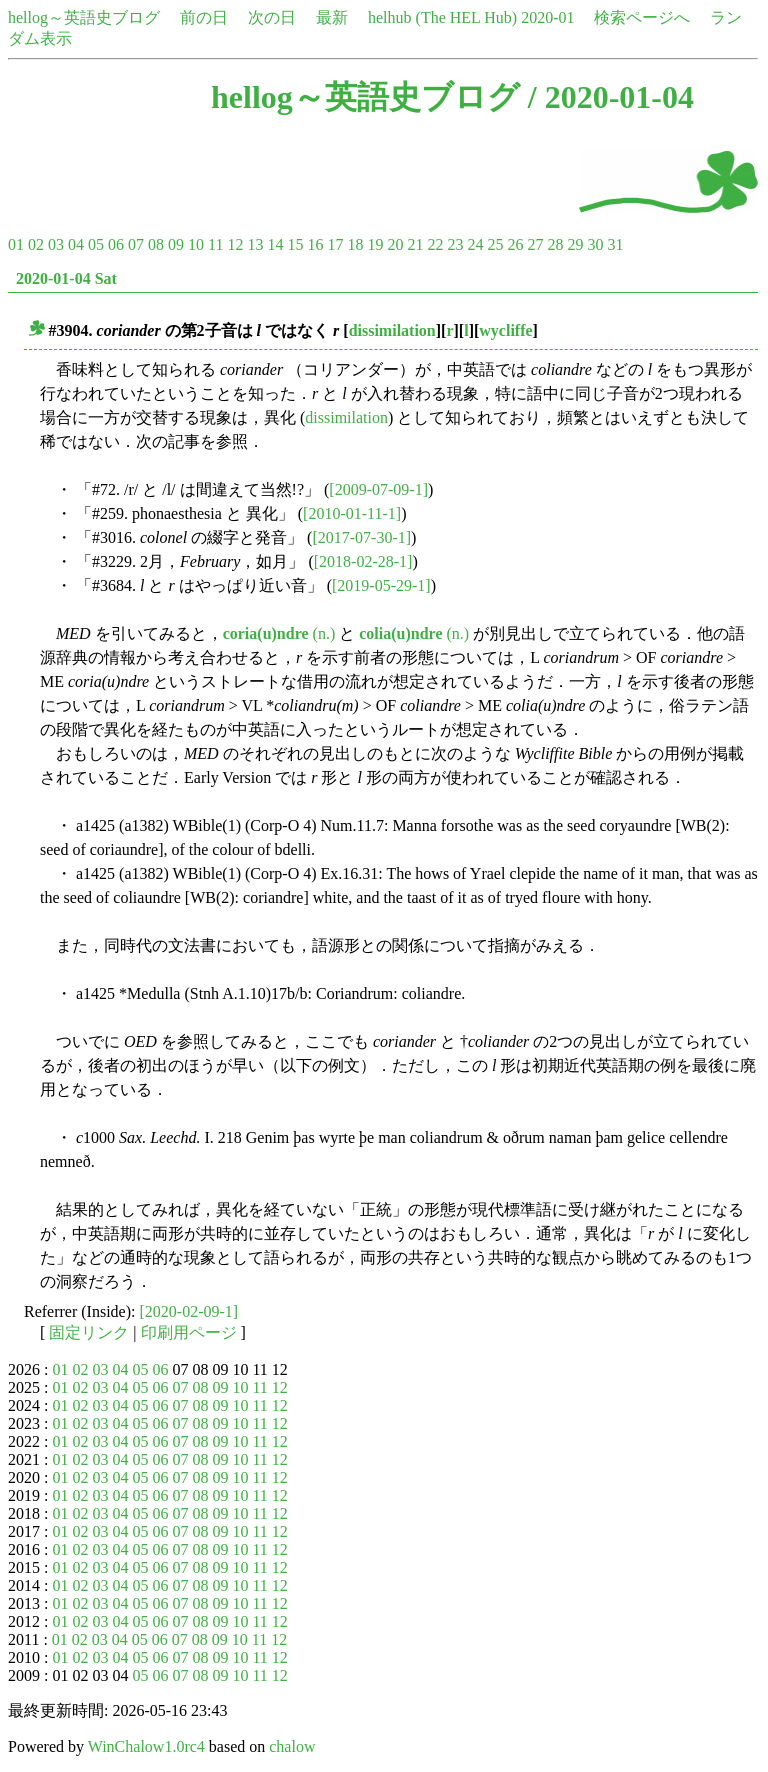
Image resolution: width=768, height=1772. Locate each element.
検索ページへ (642, 17)
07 (136, 244)
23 (455, 244)
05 (96, 244)
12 (235, 244)
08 (156, 244)
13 (255, 244)
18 (355, 244)
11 (215, 244)
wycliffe (505, 330)
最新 (332, 17)
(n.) (279, 633)
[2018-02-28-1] (363, 561)
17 (335, 244)
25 (495, 244)
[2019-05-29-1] (381, 585)
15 (295, 244)
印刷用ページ (189, 1332)
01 (16, 244)
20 (395, 244)
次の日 (272, 17)
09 (176, 244)
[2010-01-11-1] (352, 513)
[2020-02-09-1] (189, 1311)
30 (595, 244)
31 (615, 244)
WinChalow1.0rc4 (146, 1746)
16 (315, 244)
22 (435, 244)
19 (375, 244)
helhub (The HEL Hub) (442, 17)
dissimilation (392, 330)
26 (515, 244)
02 (36, 244)
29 (575, 244)
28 (555, 244)
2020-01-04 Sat (66, 278)
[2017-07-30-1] (361, 537)
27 (535, 244)
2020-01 (547, 17)
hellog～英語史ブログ (84, 17)
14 (275, 244)
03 (56, 244)
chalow (292, 1746)
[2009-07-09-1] (378, 489)
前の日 (204, 17)
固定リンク (89, 1332)
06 (116, 244)
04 (76, 244)
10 (196, 244)
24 (475, 244)
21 (415, 244)
